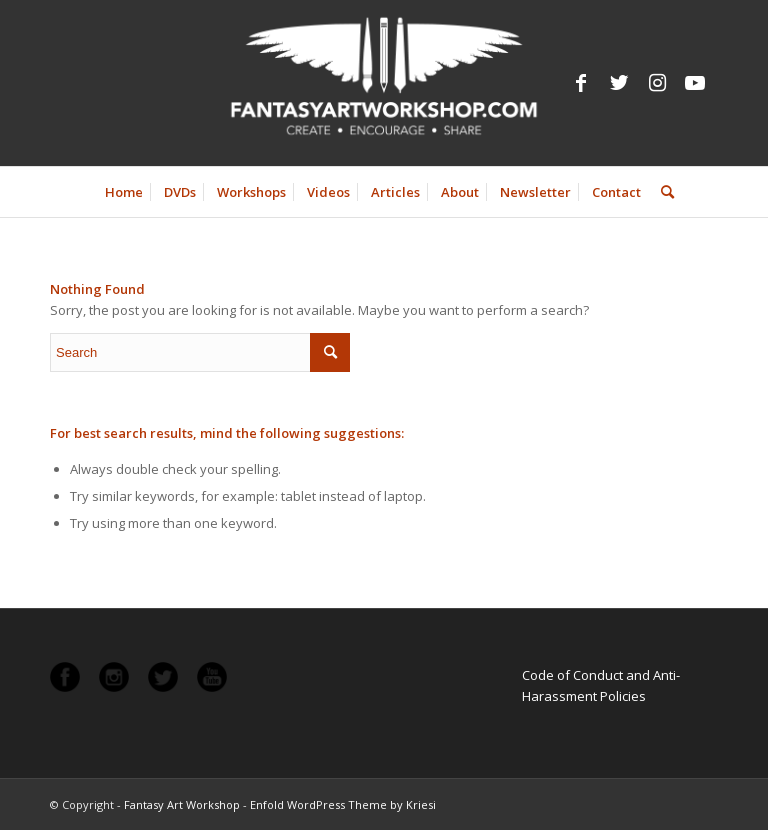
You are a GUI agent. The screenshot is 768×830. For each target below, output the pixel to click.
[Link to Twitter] (619, 83)
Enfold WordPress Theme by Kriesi (343, 804)
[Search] (662, 192)
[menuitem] (124, 192)
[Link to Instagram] (657, 83)
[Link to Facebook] (581, 83)
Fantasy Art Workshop (182, 804)
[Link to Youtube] (695, 83)
